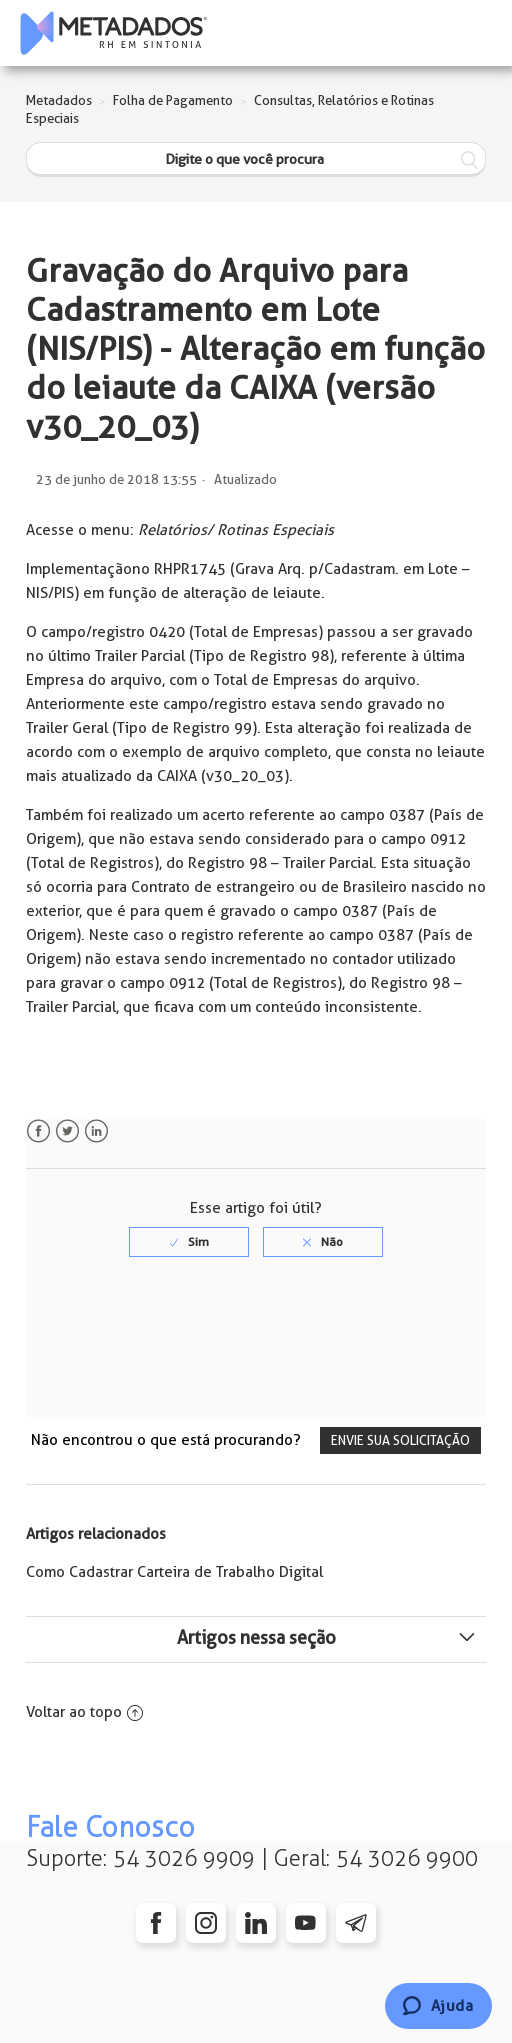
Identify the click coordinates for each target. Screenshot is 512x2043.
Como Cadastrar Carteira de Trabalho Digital (174, 1572)
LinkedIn (96, 1131)
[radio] (189, 1242)
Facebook (38, 1131)
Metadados (59, 100)
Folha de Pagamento (173, 100)
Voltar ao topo (84, 1712)
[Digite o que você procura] (256, 159)
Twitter (67, 1131)
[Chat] (438, 2006)
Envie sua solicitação (400, 1440)
